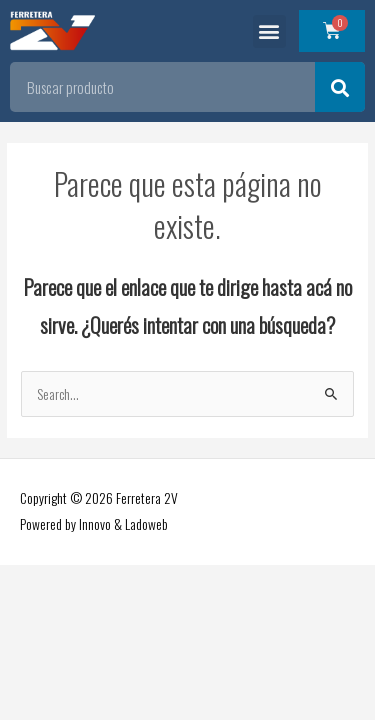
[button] (269, 31)
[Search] (340, 87)
